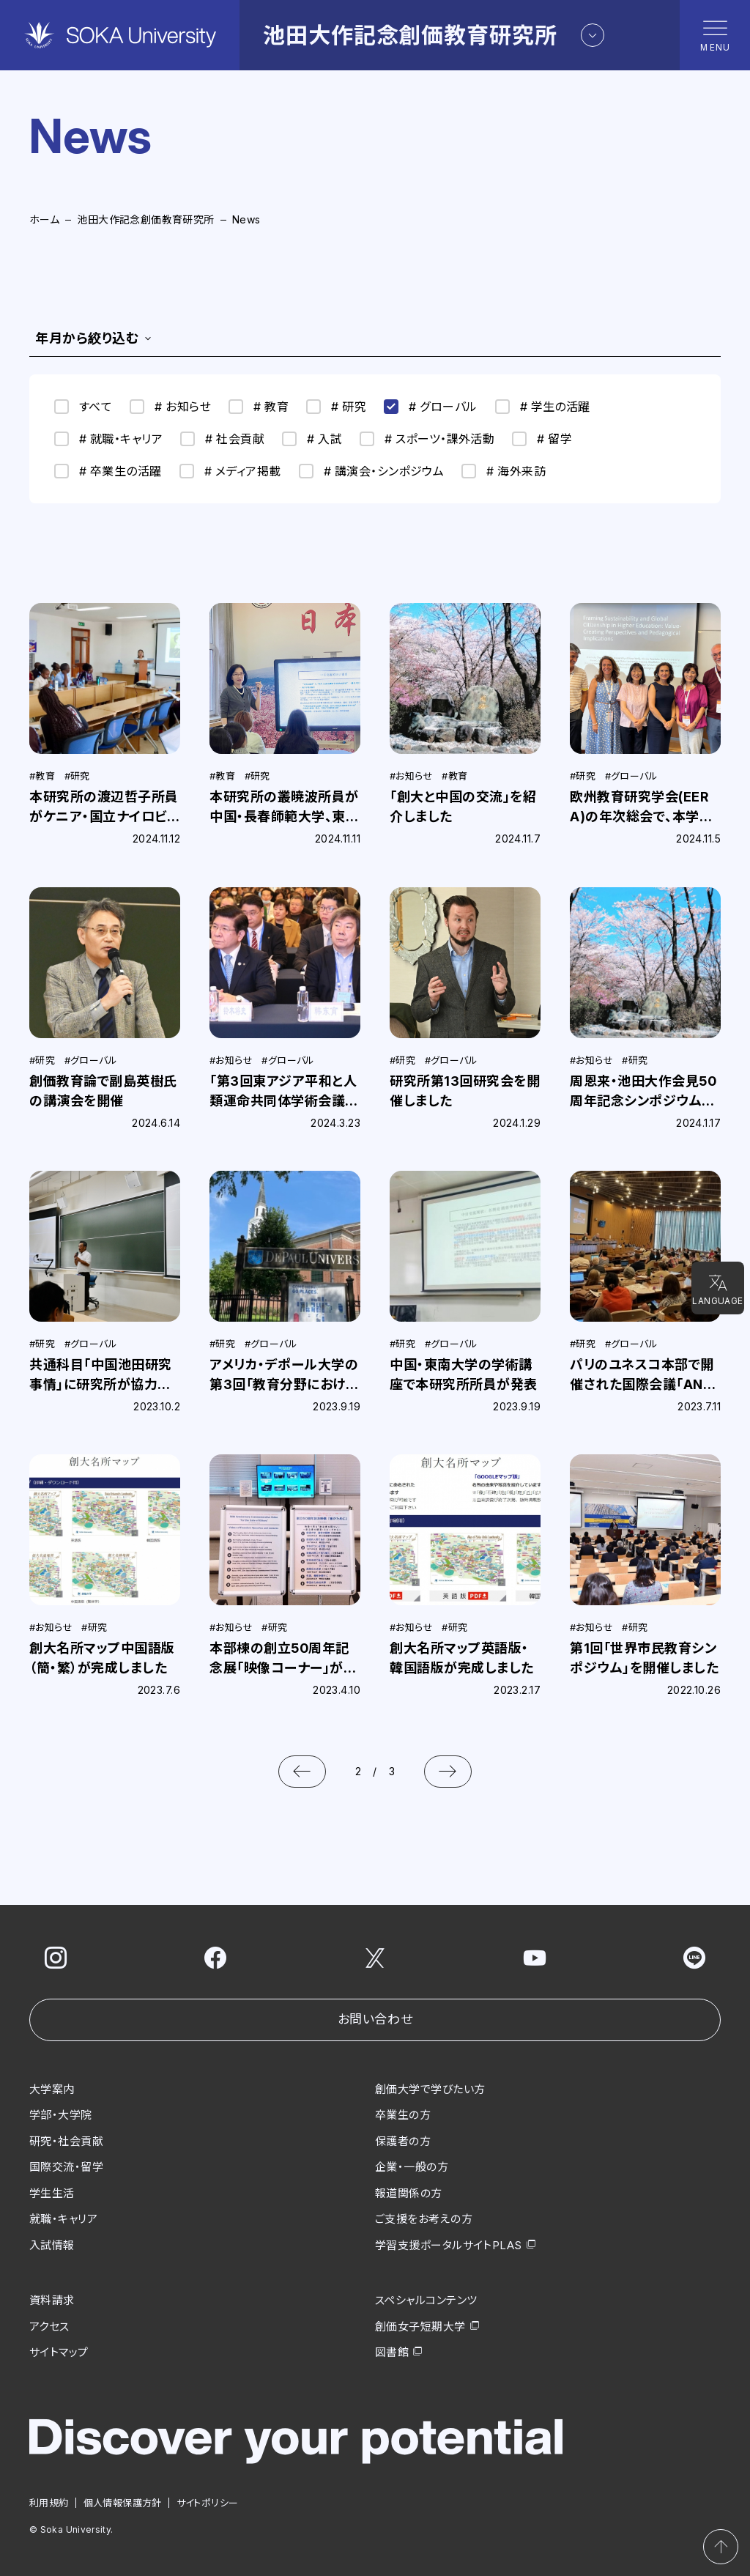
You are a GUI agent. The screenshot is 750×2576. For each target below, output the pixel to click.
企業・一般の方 (411, 2167)
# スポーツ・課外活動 (427, 439)
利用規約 (49, 2503)
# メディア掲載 (230, 471)
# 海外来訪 (503, 471)
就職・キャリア (63, 2219)
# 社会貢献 (222, 439)
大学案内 (52, 2089)
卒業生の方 (403, 2115)
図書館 (392, 2352)
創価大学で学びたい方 (430, 2089)
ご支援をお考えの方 (423, 2219)
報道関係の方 (408, 2193)
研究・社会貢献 (66, 2141)
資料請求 (52, 2300)
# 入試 (312, 439)
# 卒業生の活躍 (108, 471)
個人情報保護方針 (122, 2503)
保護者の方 (403, 2141)
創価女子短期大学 (420, 2326)
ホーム (44, 219)
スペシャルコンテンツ (426, 2300)
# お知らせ (170, 406)
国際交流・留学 (66, 2167)
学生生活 (52, 2193)
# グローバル (430, 406)
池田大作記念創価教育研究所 (145, 219)
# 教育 (258, 406)
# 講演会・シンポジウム (372, 471)
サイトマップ (59, 2352)
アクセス (49, 2326)
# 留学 (542, 439)
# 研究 (336, 406)
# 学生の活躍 (543, 406)
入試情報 (52, 2245)
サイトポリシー (208, 2503)
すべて (83, 406)
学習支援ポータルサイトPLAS (448, 2245)
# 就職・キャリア (108, 439)
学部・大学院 (60, 2115)
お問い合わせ (375, 2019)
